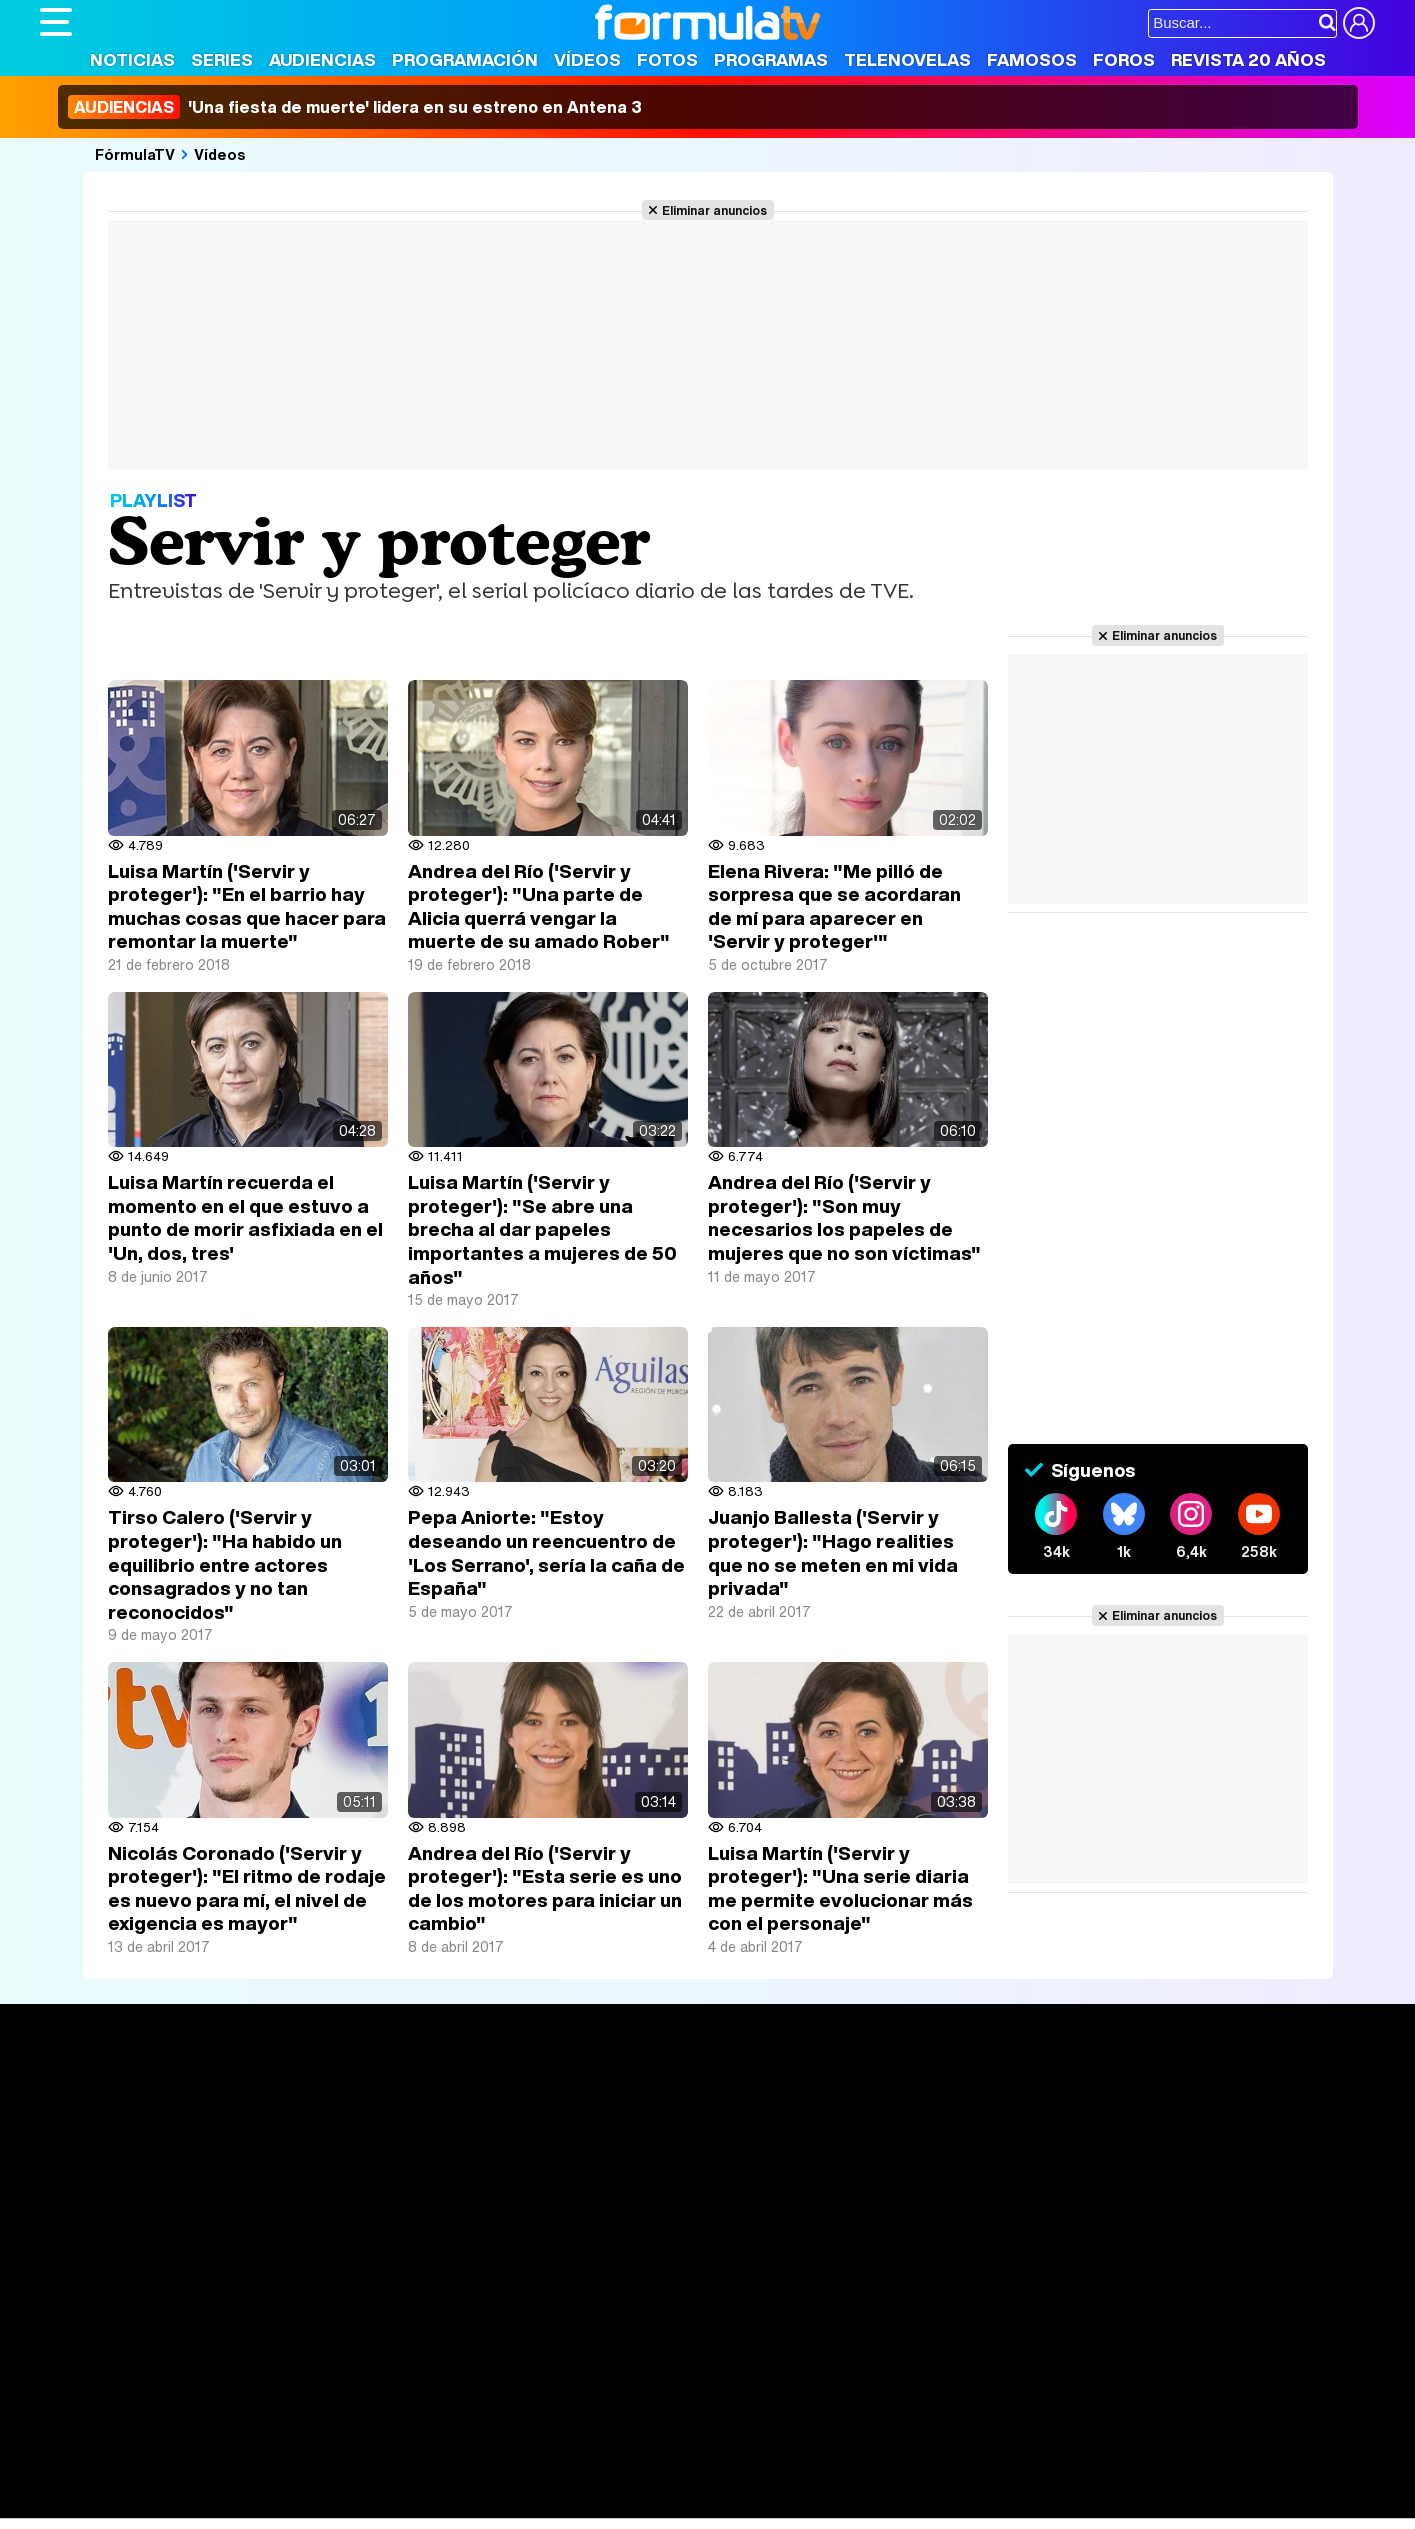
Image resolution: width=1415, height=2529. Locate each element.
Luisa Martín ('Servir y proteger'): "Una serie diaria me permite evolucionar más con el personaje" (840, 1888)
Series (222, 59)
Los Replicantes (200, 2422)
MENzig (172, 2503)
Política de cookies (464, 2334)
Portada (88, 2099)
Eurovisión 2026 (900, 2160)
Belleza (273, 2476)
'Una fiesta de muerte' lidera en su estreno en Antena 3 (355, 107)
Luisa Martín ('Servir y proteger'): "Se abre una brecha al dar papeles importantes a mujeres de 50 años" (542, 1229)
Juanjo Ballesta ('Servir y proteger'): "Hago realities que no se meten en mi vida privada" (833, 1552)
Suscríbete (1153, 2173)
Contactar (797, 2334)
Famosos (1032, 59)
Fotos (667, 59)
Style (226, 2503)
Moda (217, 2476)
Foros (1124, 59)
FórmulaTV (135, 154)
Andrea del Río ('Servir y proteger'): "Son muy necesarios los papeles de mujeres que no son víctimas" (844, 1217)
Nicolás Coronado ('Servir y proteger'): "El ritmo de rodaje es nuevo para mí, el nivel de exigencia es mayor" (247, 1888)
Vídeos (587, 59)
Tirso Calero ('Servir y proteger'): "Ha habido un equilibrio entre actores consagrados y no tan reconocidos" (225, 1564)
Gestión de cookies (605, 2334)
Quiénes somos (96, 2334)
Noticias (132, 59)
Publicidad (717, 2334)
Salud (446, 2476)
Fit (543, 2476)
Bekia (168, 2476)
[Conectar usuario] (1359, 23)
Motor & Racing (449, 2503)
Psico (635, 2476)
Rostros (1139, 2099)
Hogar (584, 2476)
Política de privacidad (319, 2334)
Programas (771, 59)
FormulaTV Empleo (245, 2449)
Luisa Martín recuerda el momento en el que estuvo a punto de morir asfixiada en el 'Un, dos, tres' (245, 1217)
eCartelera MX (458, 2449)
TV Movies (352, 2165)
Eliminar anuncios (714, 210)
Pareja (333, 2476)
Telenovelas (907, 59)
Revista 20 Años (1248, 59)
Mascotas (698, 2476)
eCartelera (358, 2449)
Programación (465, 59)
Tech (300, 2503)
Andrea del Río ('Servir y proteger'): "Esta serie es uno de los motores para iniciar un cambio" (545, 1888)
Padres (391, 2476)
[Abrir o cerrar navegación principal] (56, 22)
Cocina (500, 2476)
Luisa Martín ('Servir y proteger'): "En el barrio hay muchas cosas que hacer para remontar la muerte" (247, 906)
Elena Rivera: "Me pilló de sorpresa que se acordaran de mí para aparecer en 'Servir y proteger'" (834, 906)
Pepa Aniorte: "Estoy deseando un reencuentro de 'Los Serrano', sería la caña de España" (546, 1552)
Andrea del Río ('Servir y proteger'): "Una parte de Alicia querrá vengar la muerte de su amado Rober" (539, 906)
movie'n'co (557, 2449)
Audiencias (322, 59)
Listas (335, 2144)
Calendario (353, 2123)
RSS (857, 2334)
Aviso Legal (199, 2334)
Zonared (544, 2503)
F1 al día (356, 2503)
